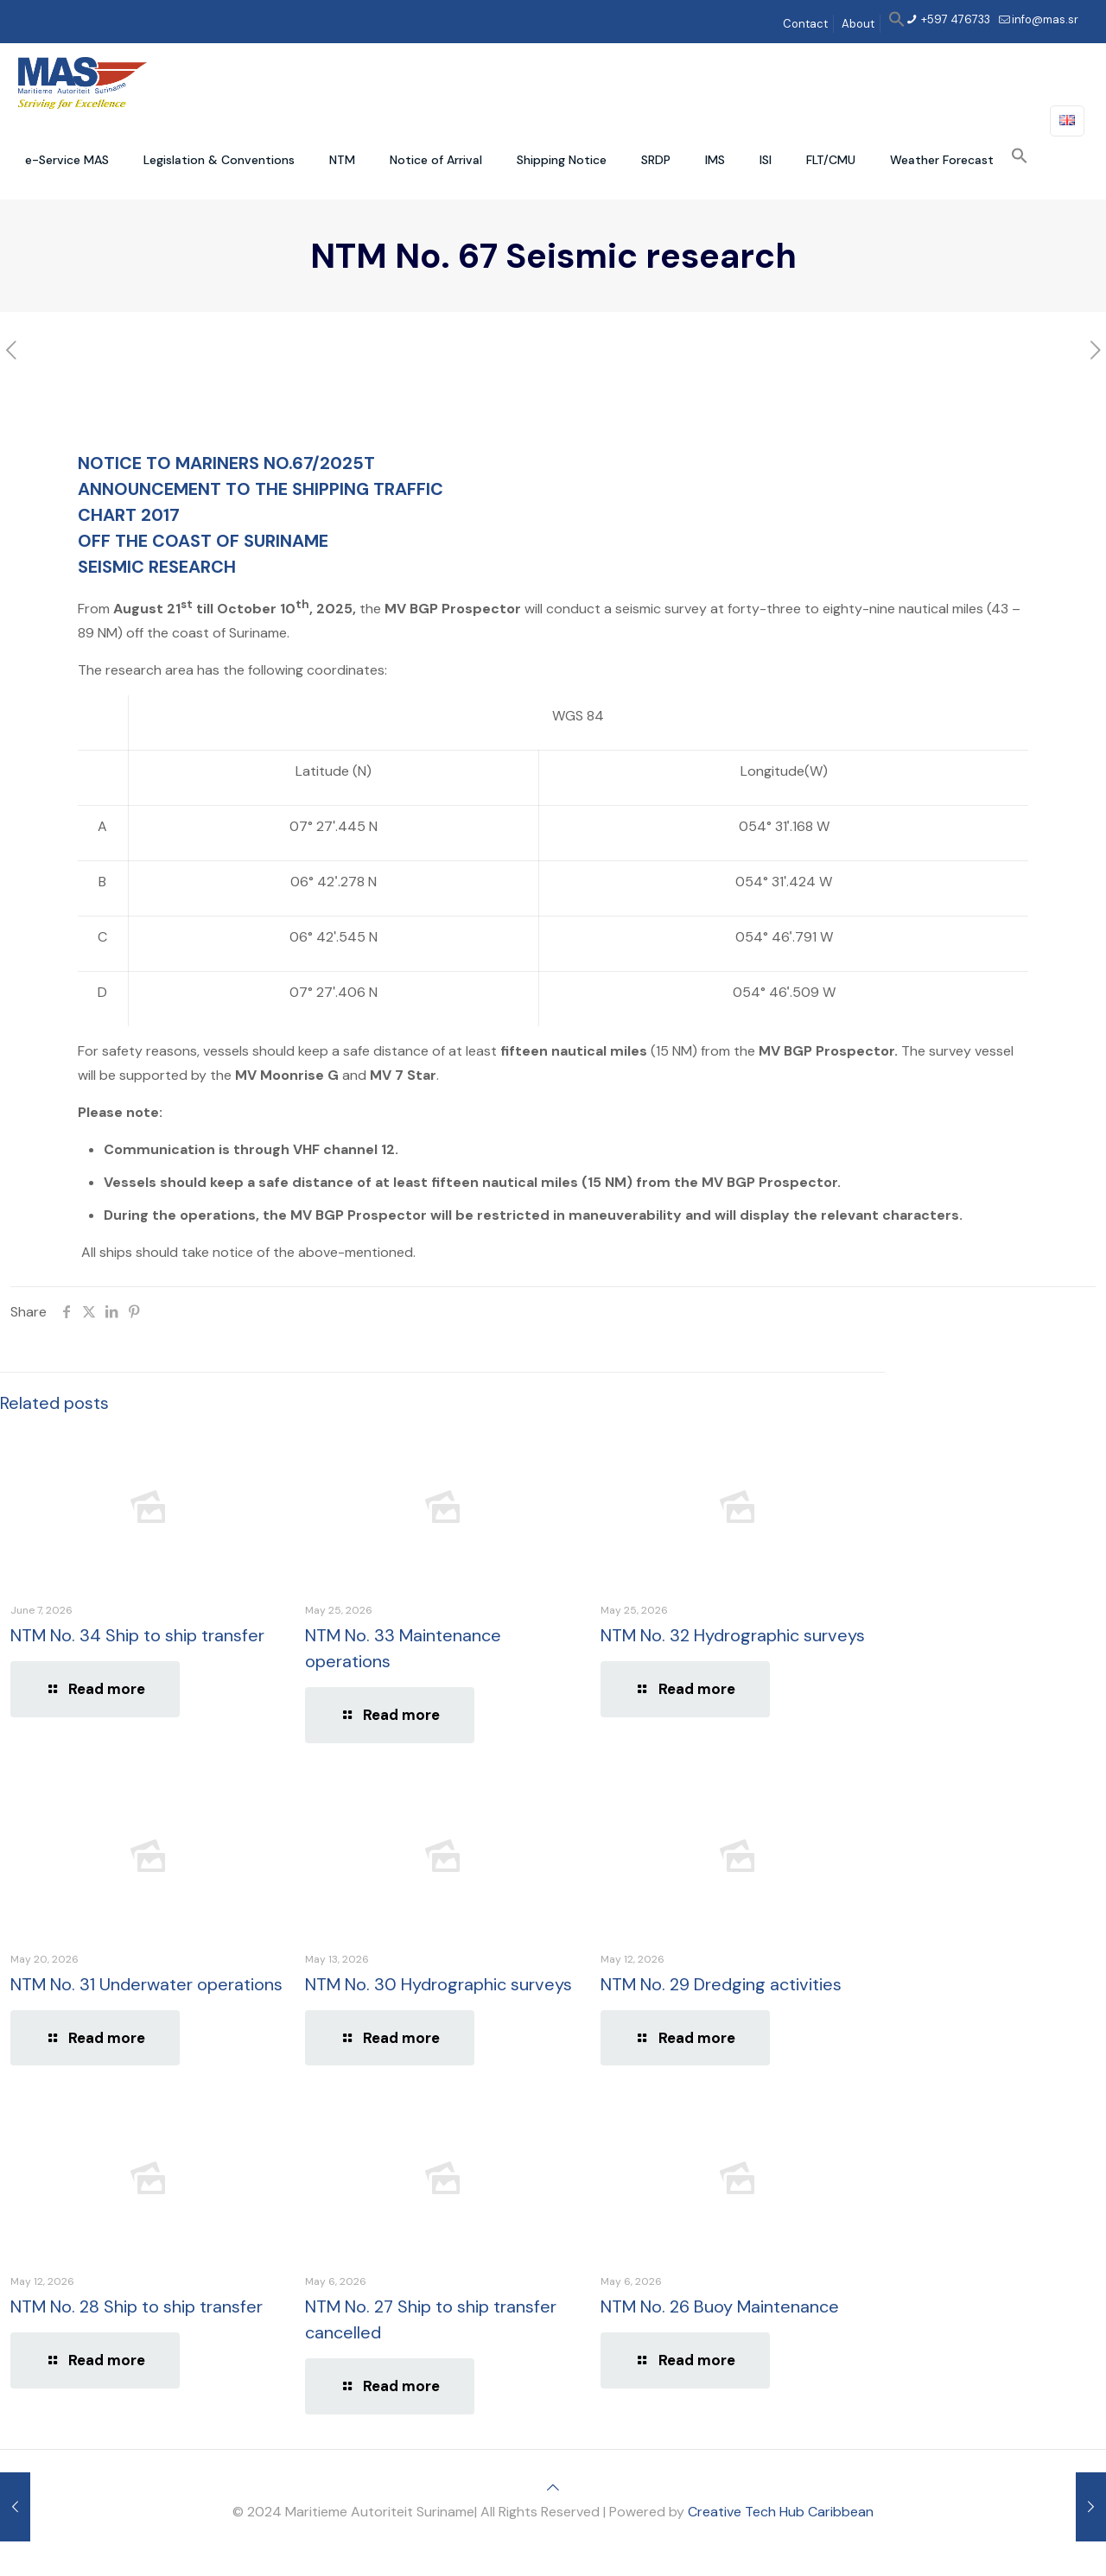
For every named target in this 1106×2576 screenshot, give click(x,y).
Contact (805, 23)
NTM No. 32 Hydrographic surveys (733, 1635)
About (858, 23)
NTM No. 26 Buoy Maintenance (720, 2306)
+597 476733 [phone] (954, 19)
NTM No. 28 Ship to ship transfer (136, 2306)
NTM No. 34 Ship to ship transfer (137, 1635)
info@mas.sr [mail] (1045, 19)
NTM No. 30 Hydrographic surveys (438, 1984)
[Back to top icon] (553, 2487)
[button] (897, 23)
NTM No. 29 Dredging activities (721, 1984)
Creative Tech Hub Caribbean (781, 2512)
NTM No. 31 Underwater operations (146, 1984)
